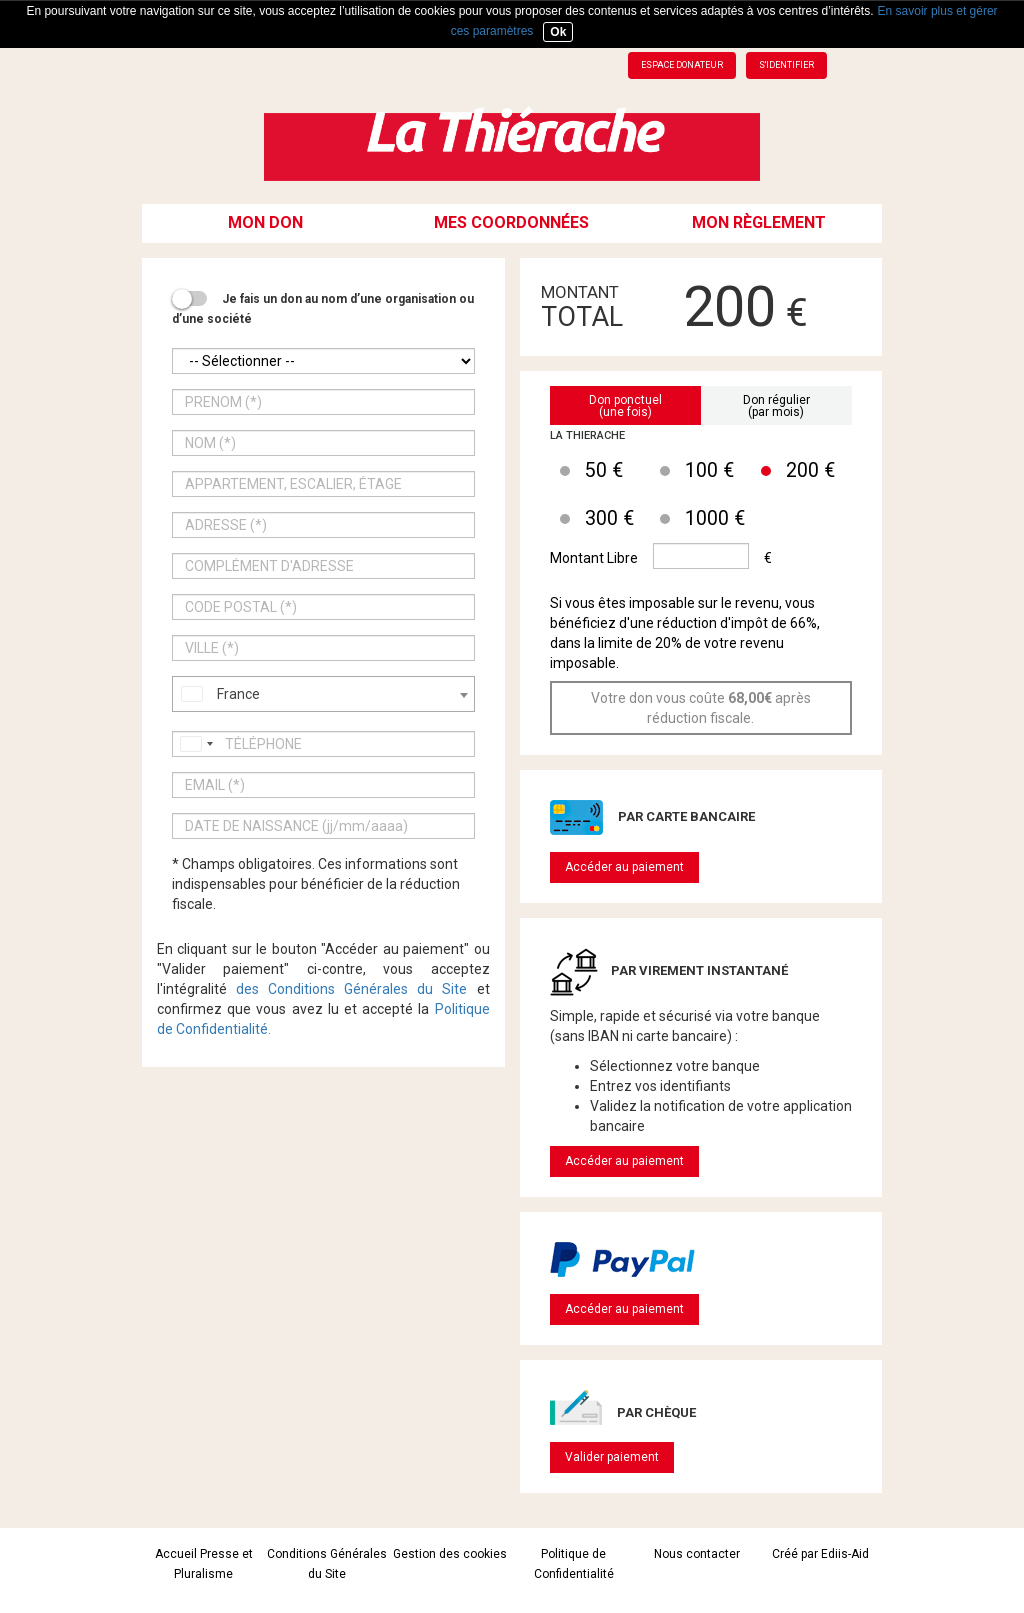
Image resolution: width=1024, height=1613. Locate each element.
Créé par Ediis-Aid (820, 1554)
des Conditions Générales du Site (351, 989)
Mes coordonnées (511, 222)
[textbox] (323, 694)
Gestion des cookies (450, 1554)
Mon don (265, 222)
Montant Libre (594, 558)
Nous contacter (697, 1554)
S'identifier (786, 65)
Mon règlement (759, 222)
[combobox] (323, 694)
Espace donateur (682, 65)
